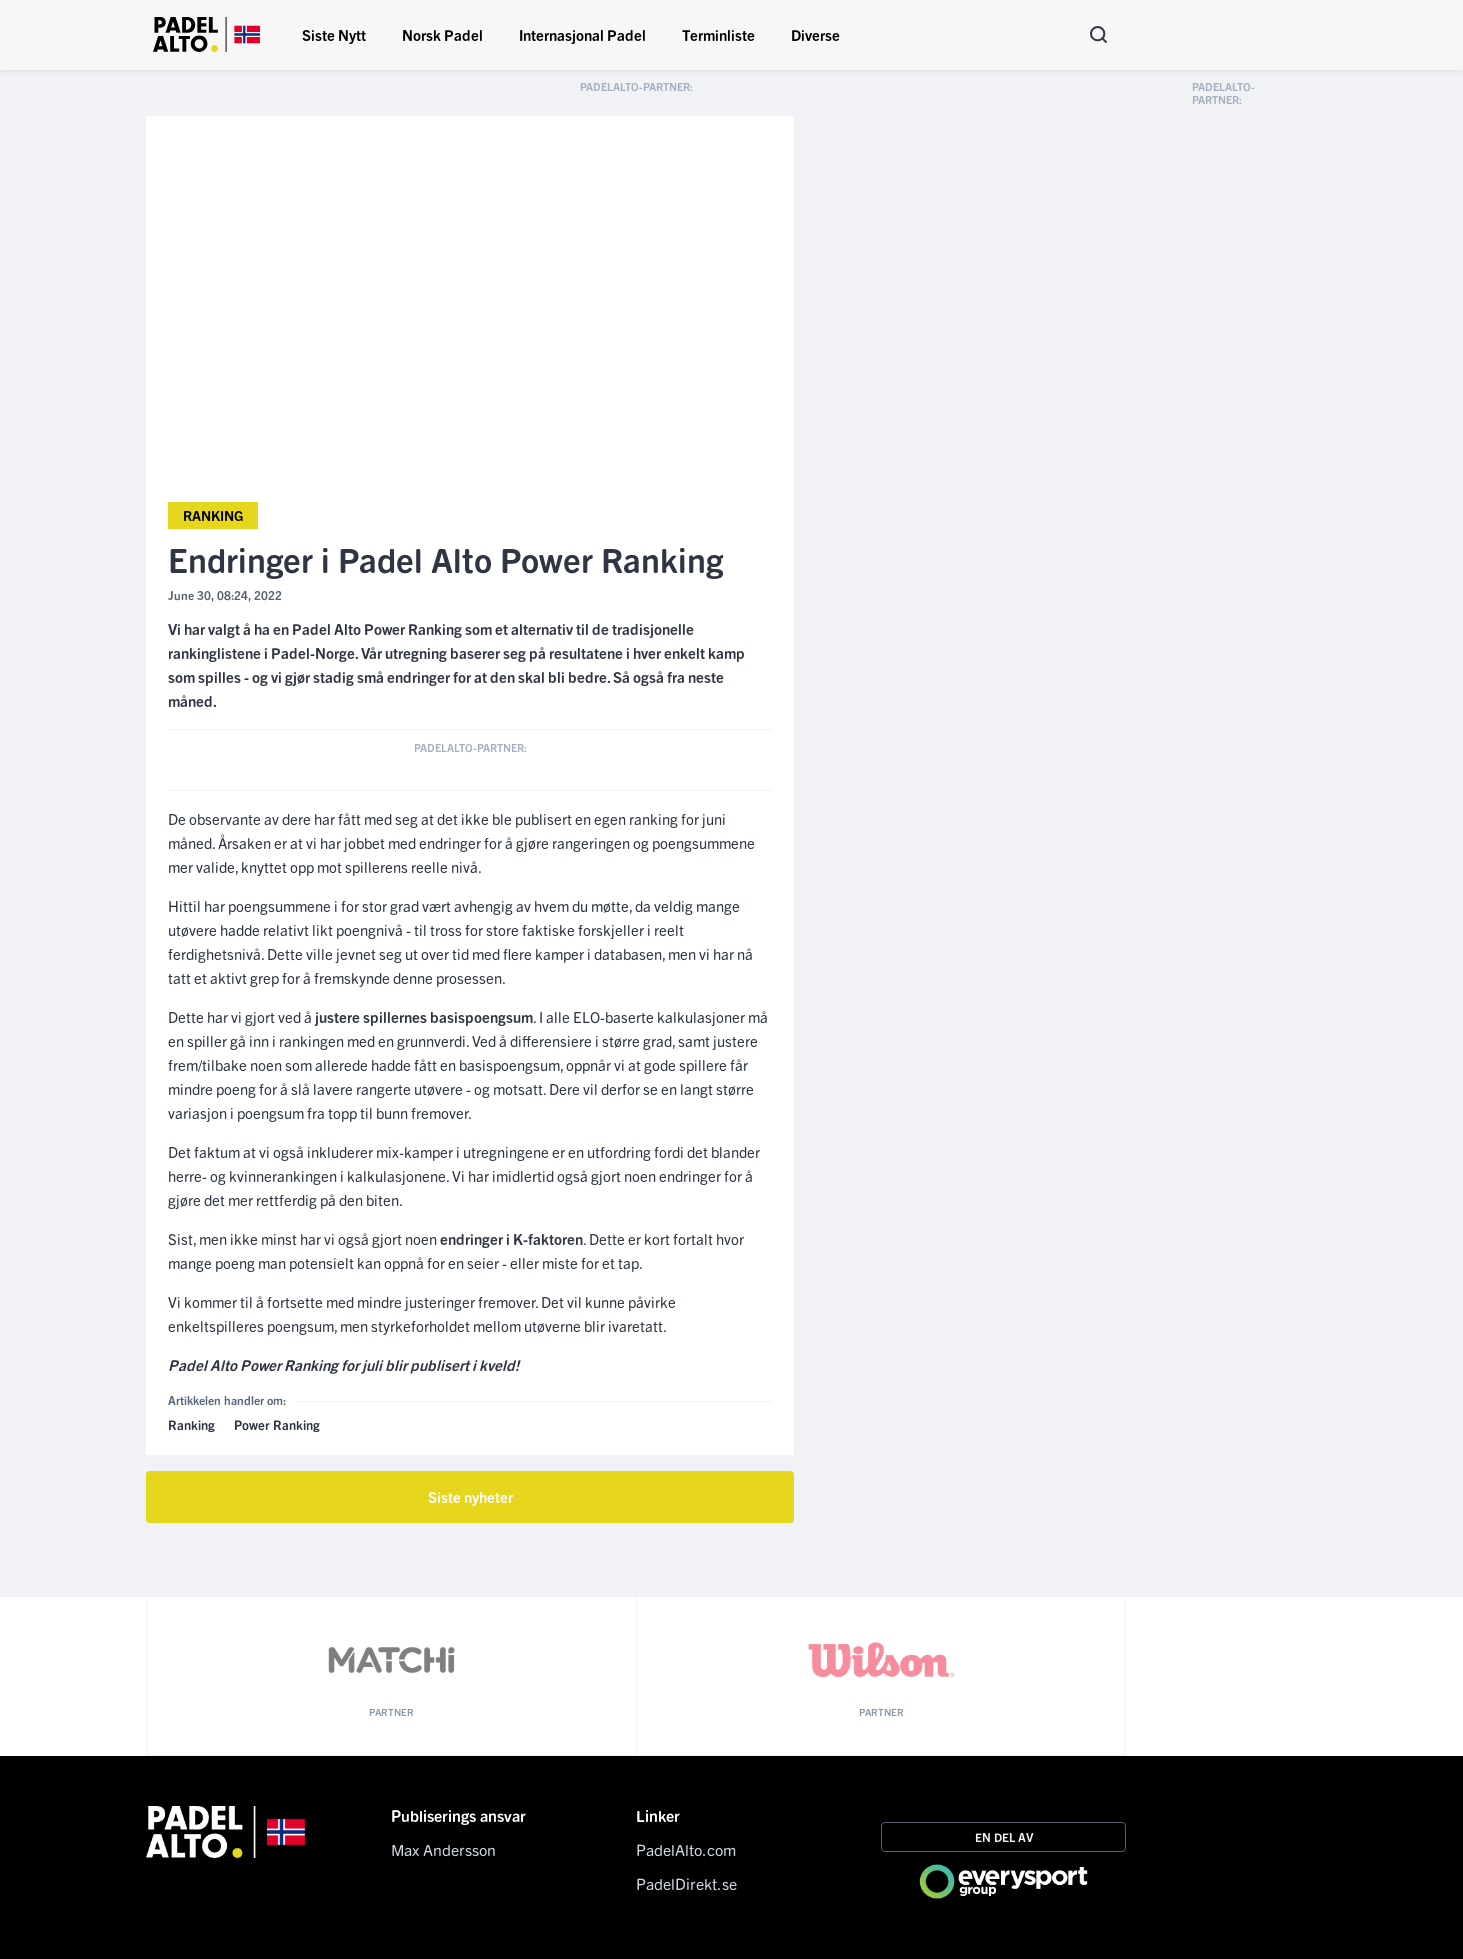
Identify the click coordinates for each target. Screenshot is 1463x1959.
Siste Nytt (334, 34)
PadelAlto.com (686, 1849)
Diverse (815, 34)
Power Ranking (277, 1424)
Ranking (213, 515)
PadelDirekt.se (686, 1883)
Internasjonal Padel (582, 34)
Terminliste (718, 34)
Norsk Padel (442, 34)
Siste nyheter (470, 1496)
